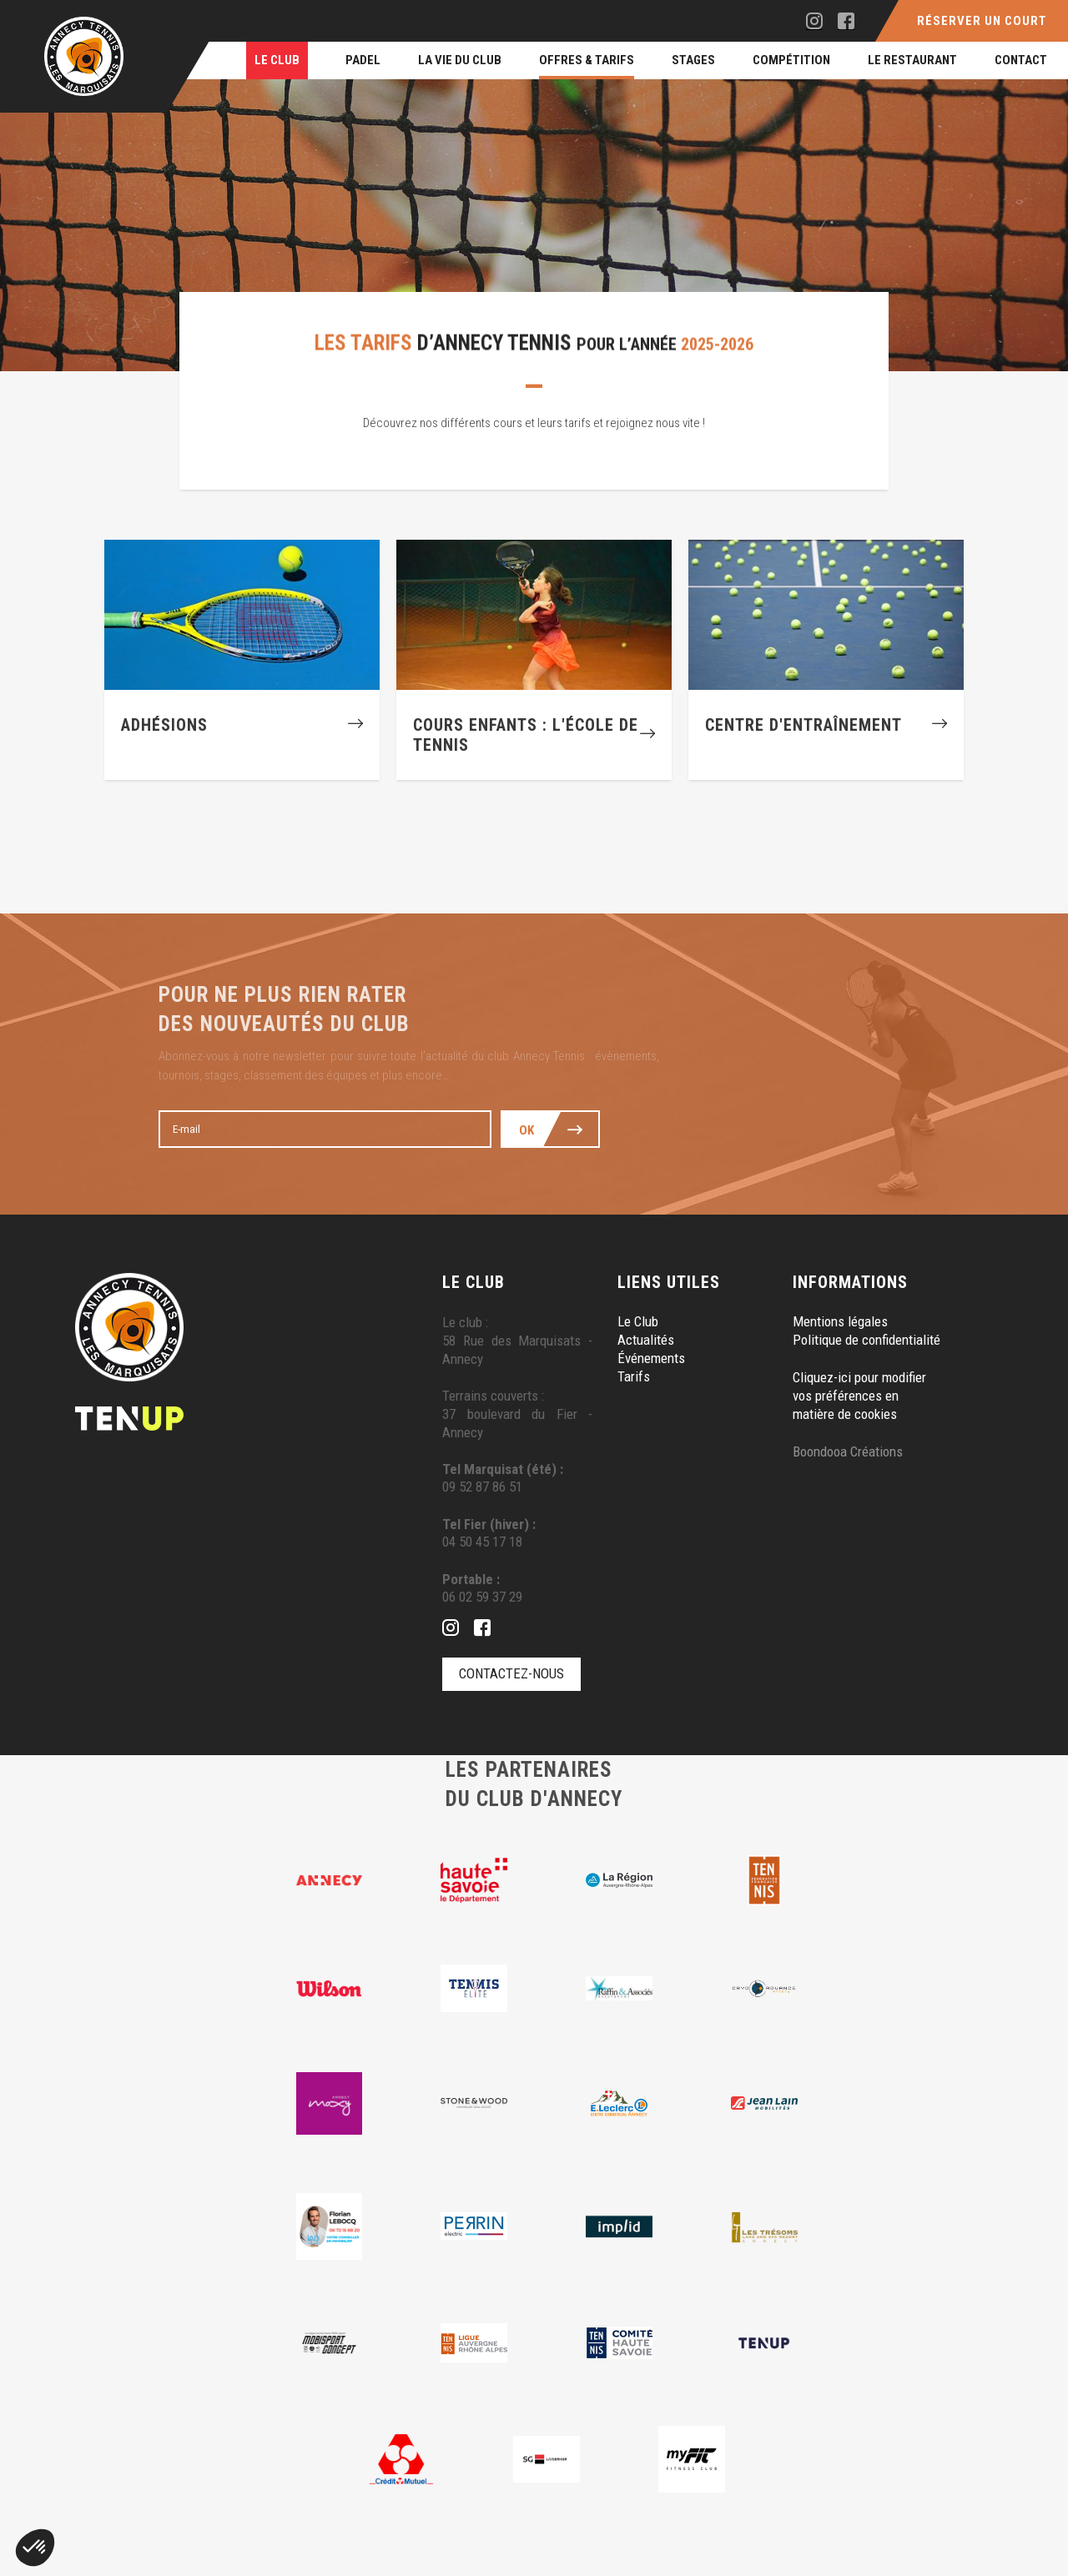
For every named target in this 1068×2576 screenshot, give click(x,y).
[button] (35, 2548)
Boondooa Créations (848, 1452)
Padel (362, 60)
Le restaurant (912, 60)
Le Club (277, 60)
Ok (527, 1130)
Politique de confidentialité (866, 1340)
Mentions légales (840, 1322)
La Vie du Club (459, 60)
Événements (651, 1359)
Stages (693, 60)
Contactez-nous (511, 1674)
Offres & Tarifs (586, 60)
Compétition (791, 60)
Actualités (645, 1340)
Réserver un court (982, 20)
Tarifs (633, 1377)
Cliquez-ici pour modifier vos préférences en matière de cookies (859, 1396)
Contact (1021, 60)
